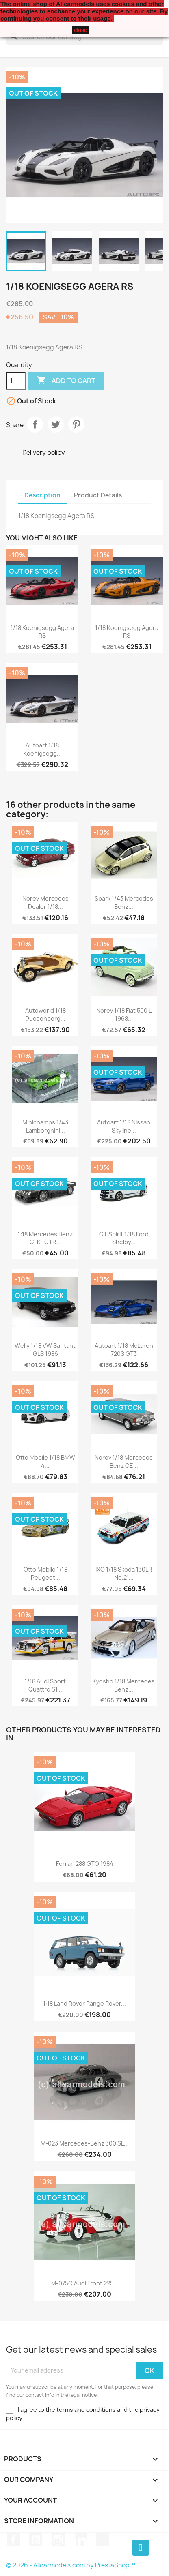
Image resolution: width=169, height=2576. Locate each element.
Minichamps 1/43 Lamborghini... (45, 1126)
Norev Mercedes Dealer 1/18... (45, 902)
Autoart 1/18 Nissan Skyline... (123, 1126)
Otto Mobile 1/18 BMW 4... (45, 1461)
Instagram (58, 2539)
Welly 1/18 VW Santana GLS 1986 (45, 1350)
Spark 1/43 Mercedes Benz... (124, 902)
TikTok (102, 2539)
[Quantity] (16, 381)
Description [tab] (42, 495)
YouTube (35, 2539)
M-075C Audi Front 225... (84, 2283)
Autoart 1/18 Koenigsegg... (42, 749)
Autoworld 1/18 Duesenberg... (45, 1014)
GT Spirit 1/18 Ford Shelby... (124, 1238)
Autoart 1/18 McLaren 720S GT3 (124, 1350)
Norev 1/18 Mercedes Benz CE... (124, 1461)
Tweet (56, 424)
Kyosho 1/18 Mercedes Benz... (124, 1685)
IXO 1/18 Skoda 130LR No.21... (123, 1573)
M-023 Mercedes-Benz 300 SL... (85, 2143)
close (80, 30)
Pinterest (76, 424)
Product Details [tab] (98, 495)
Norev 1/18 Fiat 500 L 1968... (124, 1014)
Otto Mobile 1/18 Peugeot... (45, 1573)
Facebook (13, 2539)
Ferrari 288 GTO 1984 (84, 1863)
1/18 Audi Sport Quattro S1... (45, 1685)
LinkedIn (80, 2539)
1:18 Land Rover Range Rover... (84, 2003)
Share (35, 424)
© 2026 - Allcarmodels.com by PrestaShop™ (70, 2565)
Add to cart (66, 380)
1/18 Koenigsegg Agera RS (42, 632)
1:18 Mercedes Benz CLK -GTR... (45, 1238)
